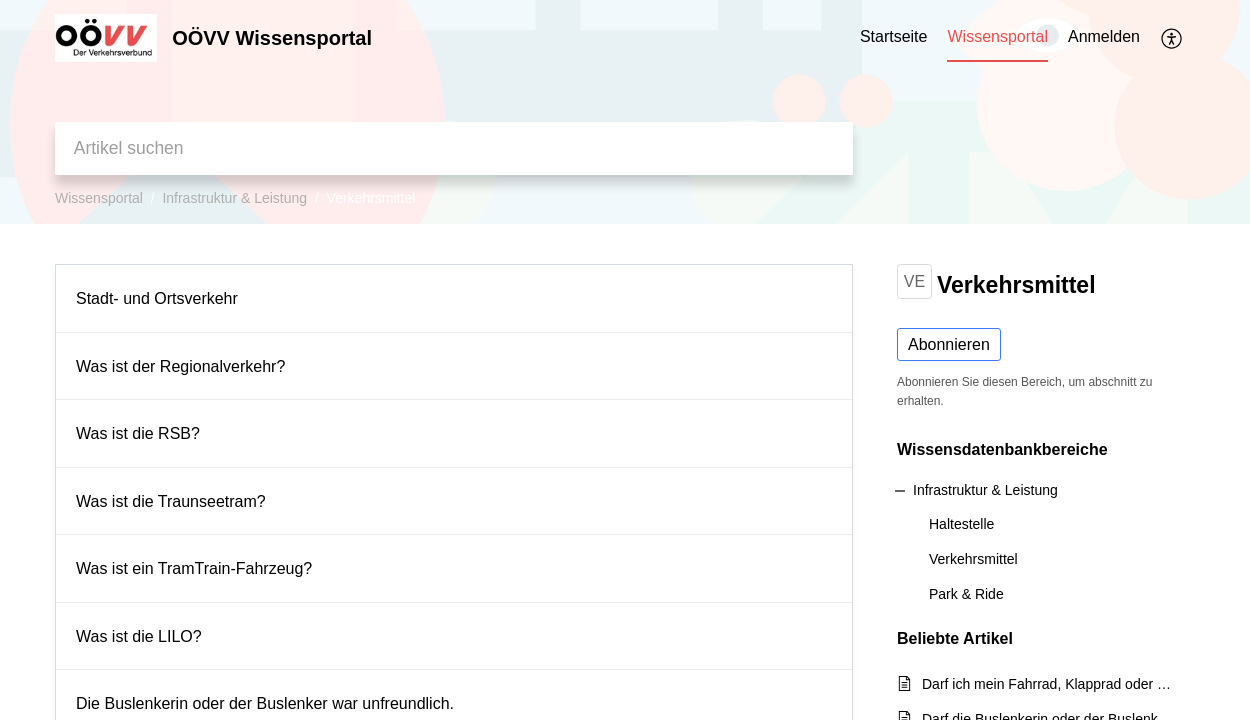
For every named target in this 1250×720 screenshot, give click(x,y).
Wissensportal (99, 198)
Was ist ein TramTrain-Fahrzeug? (194, 568)
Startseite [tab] (894, 36)
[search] (454, 148)
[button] (1172, 38)
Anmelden (1104, 36)
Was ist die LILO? (139, 636)
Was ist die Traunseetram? (171, 501)
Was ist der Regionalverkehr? (180, 366)
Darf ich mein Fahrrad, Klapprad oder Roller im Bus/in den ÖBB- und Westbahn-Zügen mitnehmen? (1048, 684)
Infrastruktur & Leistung (234, 198)
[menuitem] (1104, 38)
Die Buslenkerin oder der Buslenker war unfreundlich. (265, 703)
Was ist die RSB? (138, 433)
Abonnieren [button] (949, 344)
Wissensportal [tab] (997, 36)
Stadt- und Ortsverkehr (157, 298)
